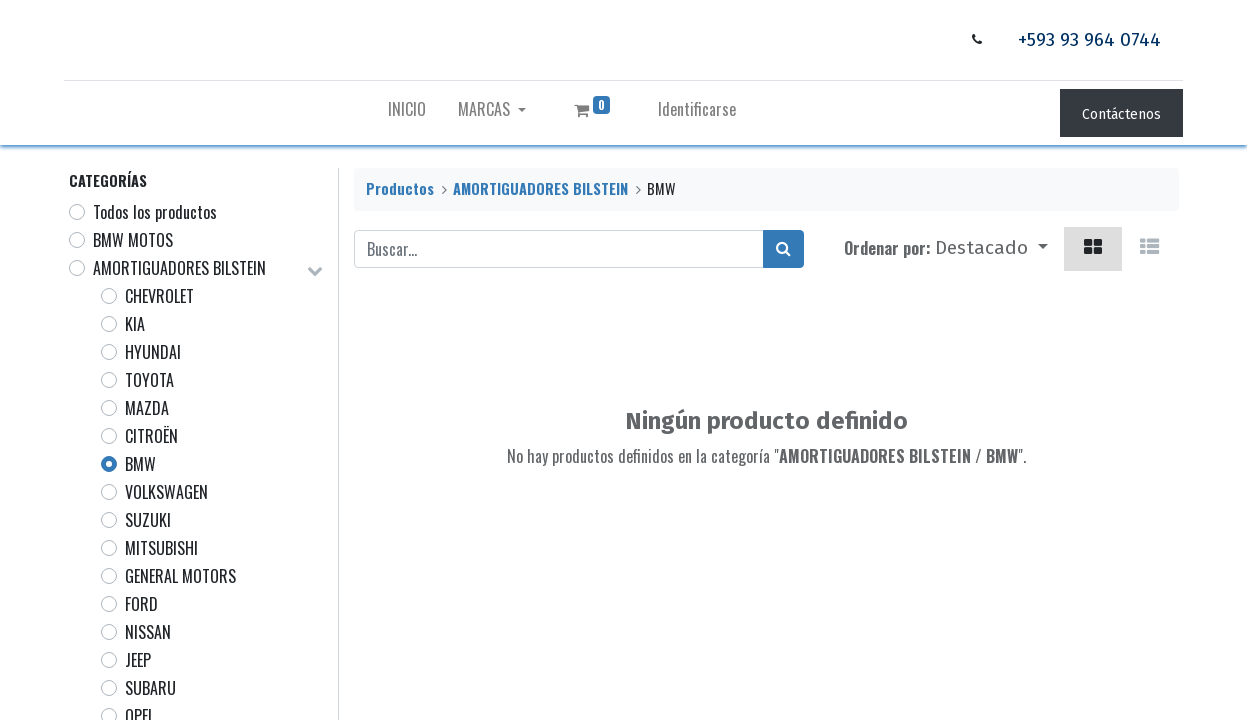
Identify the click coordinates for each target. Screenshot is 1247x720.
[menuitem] (407, 113)
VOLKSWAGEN (166, 492)
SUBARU (150, 688)
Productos (400, 188)
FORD (141, 604)
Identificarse (697, 109)
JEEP (138, 660)
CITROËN (151, 436)
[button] (991, 249)
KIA (135, 324)
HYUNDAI (153, 352)
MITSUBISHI (161, 548)
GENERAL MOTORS (180, 576)
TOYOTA (149, 380)
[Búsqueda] (783, 249)
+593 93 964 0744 (1084, 39)
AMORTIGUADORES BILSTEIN (179, 268)
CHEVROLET (159, 296)
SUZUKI (148, 520)
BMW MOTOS (133, 240)
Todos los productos (155, 212)
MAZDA (147, 408)
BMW (140, 464)
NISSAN (148, 632)
